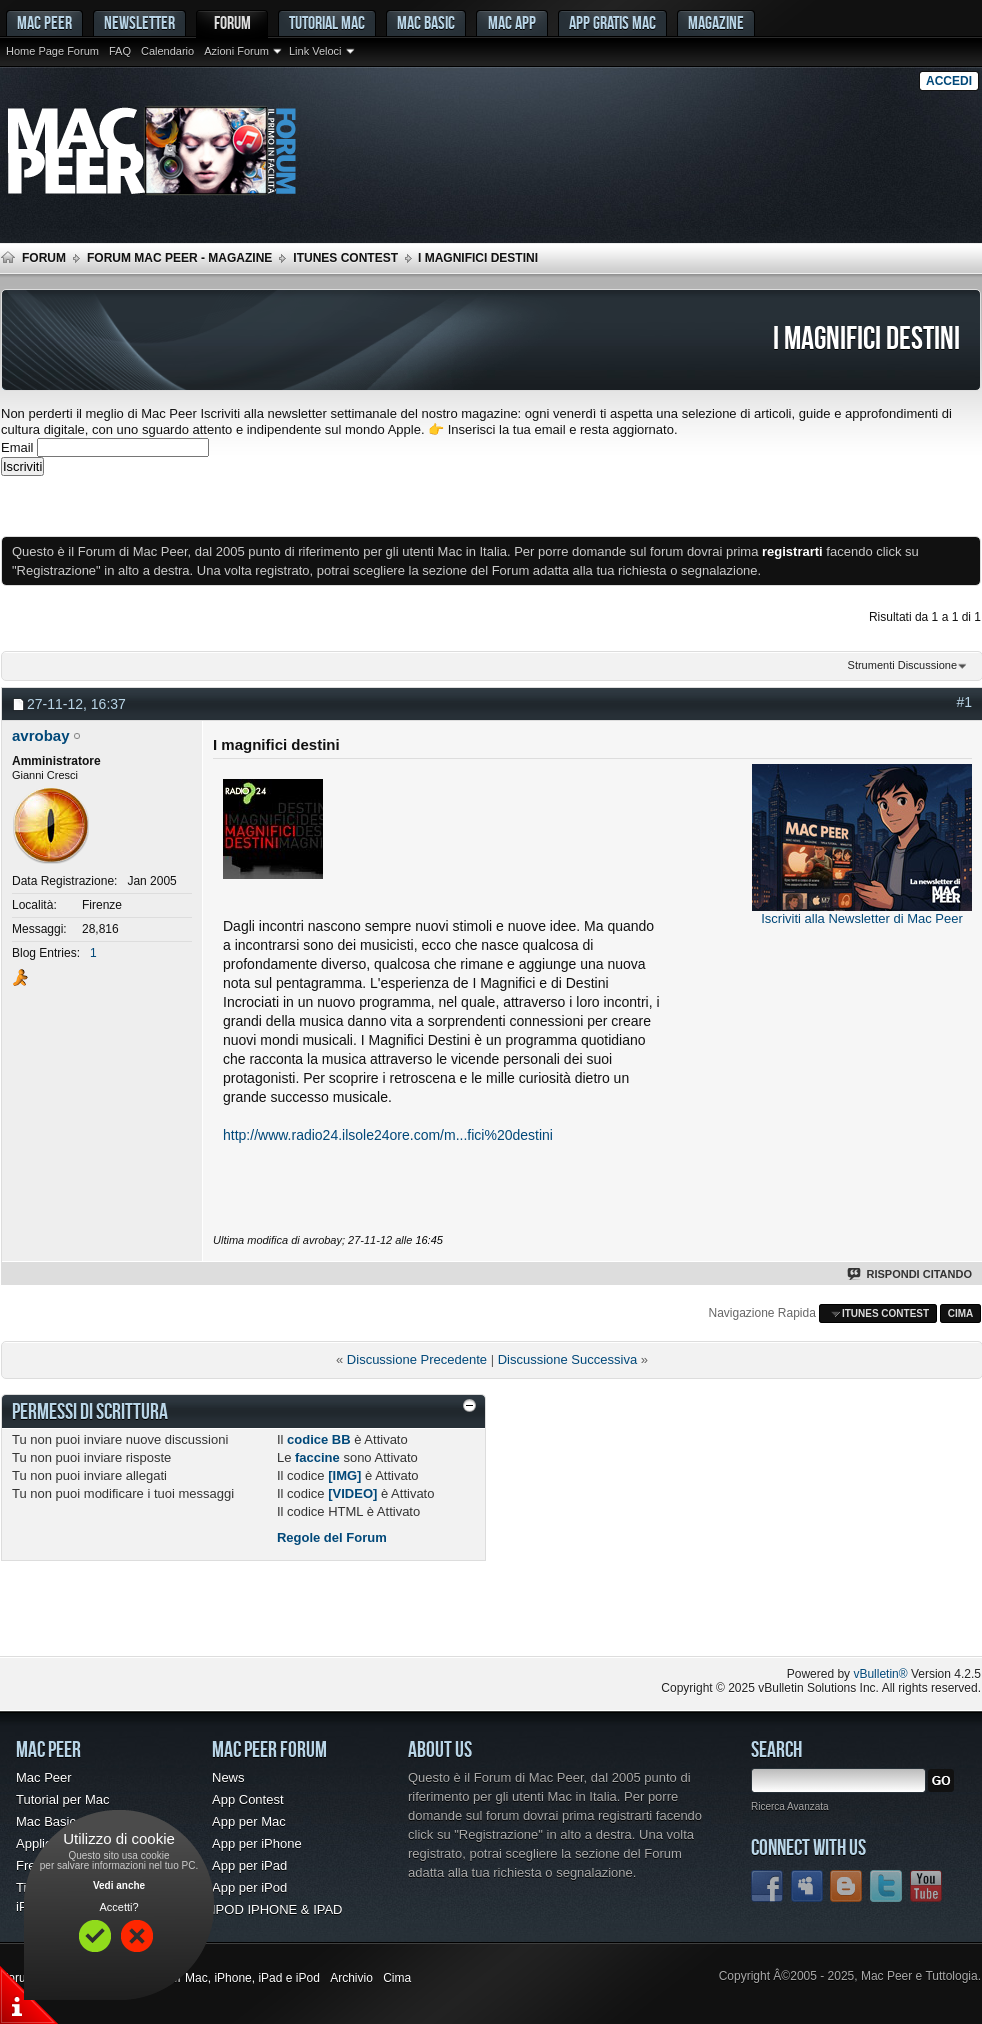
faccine (317, 1457)
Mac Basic (426, 22)
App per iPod (249, 1887)
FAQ (120, 51)
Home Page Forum (52, 51)
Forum (232, 22)
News (228, 1777)
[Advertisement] (235, 506)
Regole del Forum (332, 1537)
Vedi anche (119, 1885)
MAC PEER (44, 22)
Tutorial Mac (327, 22)
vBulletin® (880, 1674)
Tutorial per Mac (62, 1799)
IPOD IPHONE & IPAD (277, 1909)
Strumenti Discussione (902, 665)
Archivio (351, 1978)
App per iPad (249, 1865)
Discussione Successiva (567, 1359)
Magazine (716, 22)
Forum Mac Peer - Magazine (179, 258)
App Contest (248, 1799)
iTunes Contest (345, 258)
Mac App (512, 22)
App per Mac (249, 1821)
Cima (961, 1313)
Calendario (167, 51)
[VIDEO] (352, 1493)
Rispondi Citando (910, 1274)
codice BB (319, 1439)
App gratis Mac (612, 22)
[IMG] (344, 1475)
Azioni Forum (236, 51)
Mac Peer (44, 1777)
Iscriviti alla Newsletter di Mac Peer (862, 918)
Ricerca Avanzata (790, 1806)
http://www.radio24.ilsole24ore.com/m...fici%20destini (388, 1135)
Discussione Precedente (417, 1359)
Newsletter (139, 22)
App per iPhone (257, 1843)
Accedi (949, 81)
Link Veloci (315, 51)
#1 (964, 702)
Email (17, 447)
